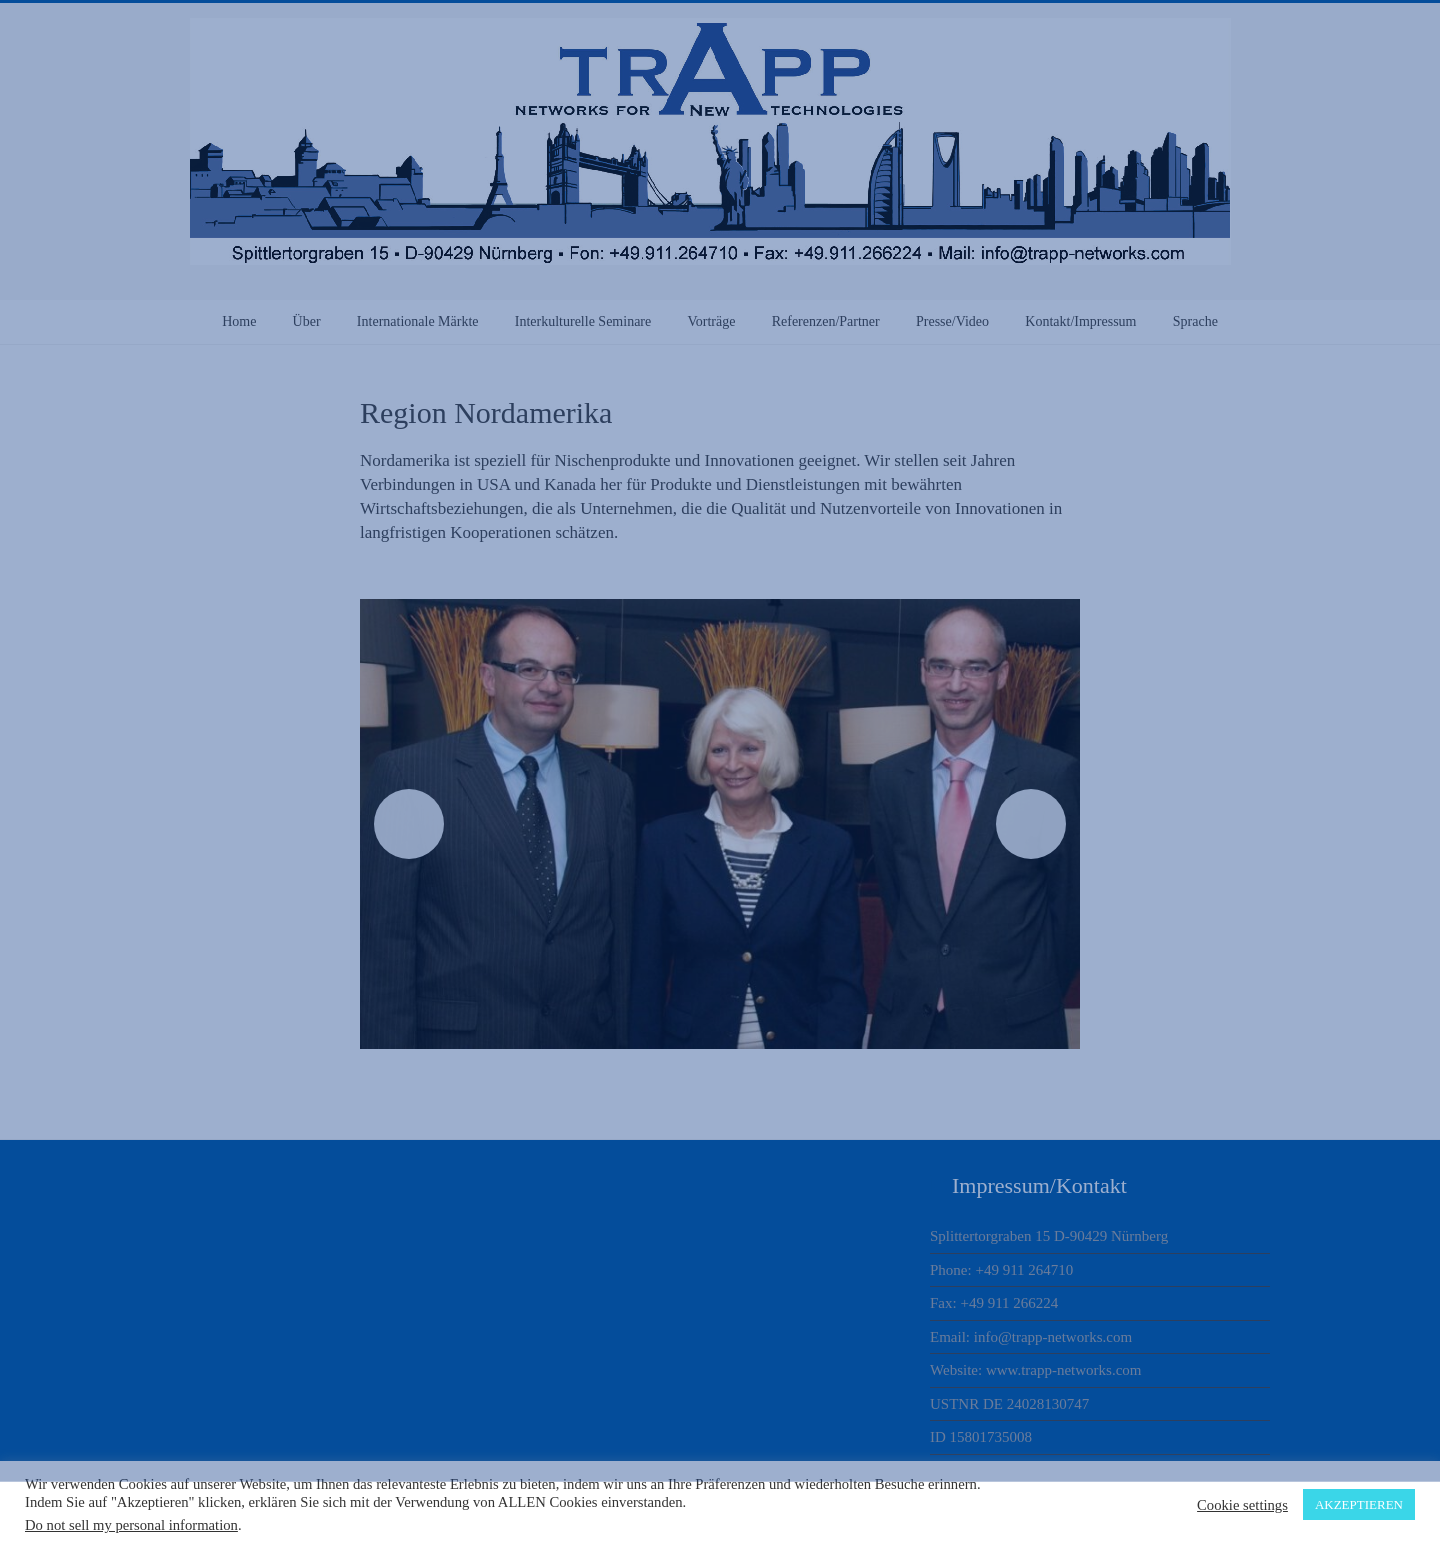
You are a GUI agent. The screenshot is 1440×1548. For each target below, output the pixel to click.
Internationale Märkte (418, 321)
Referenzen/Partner (826, 321)
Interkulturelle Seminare (583, 321)
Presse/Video (952, 321)
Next (1031, 824)
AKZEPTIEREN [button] (1359, 1504)
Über (307, 321)
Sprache (1195, 321)
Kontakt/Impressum (1080, 321)
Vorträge (711, 321)
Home (239, 321)
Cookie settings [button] (1242, 1505)
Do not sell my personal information (131, 1525)
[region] (720, 824)
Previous (409, 824)
